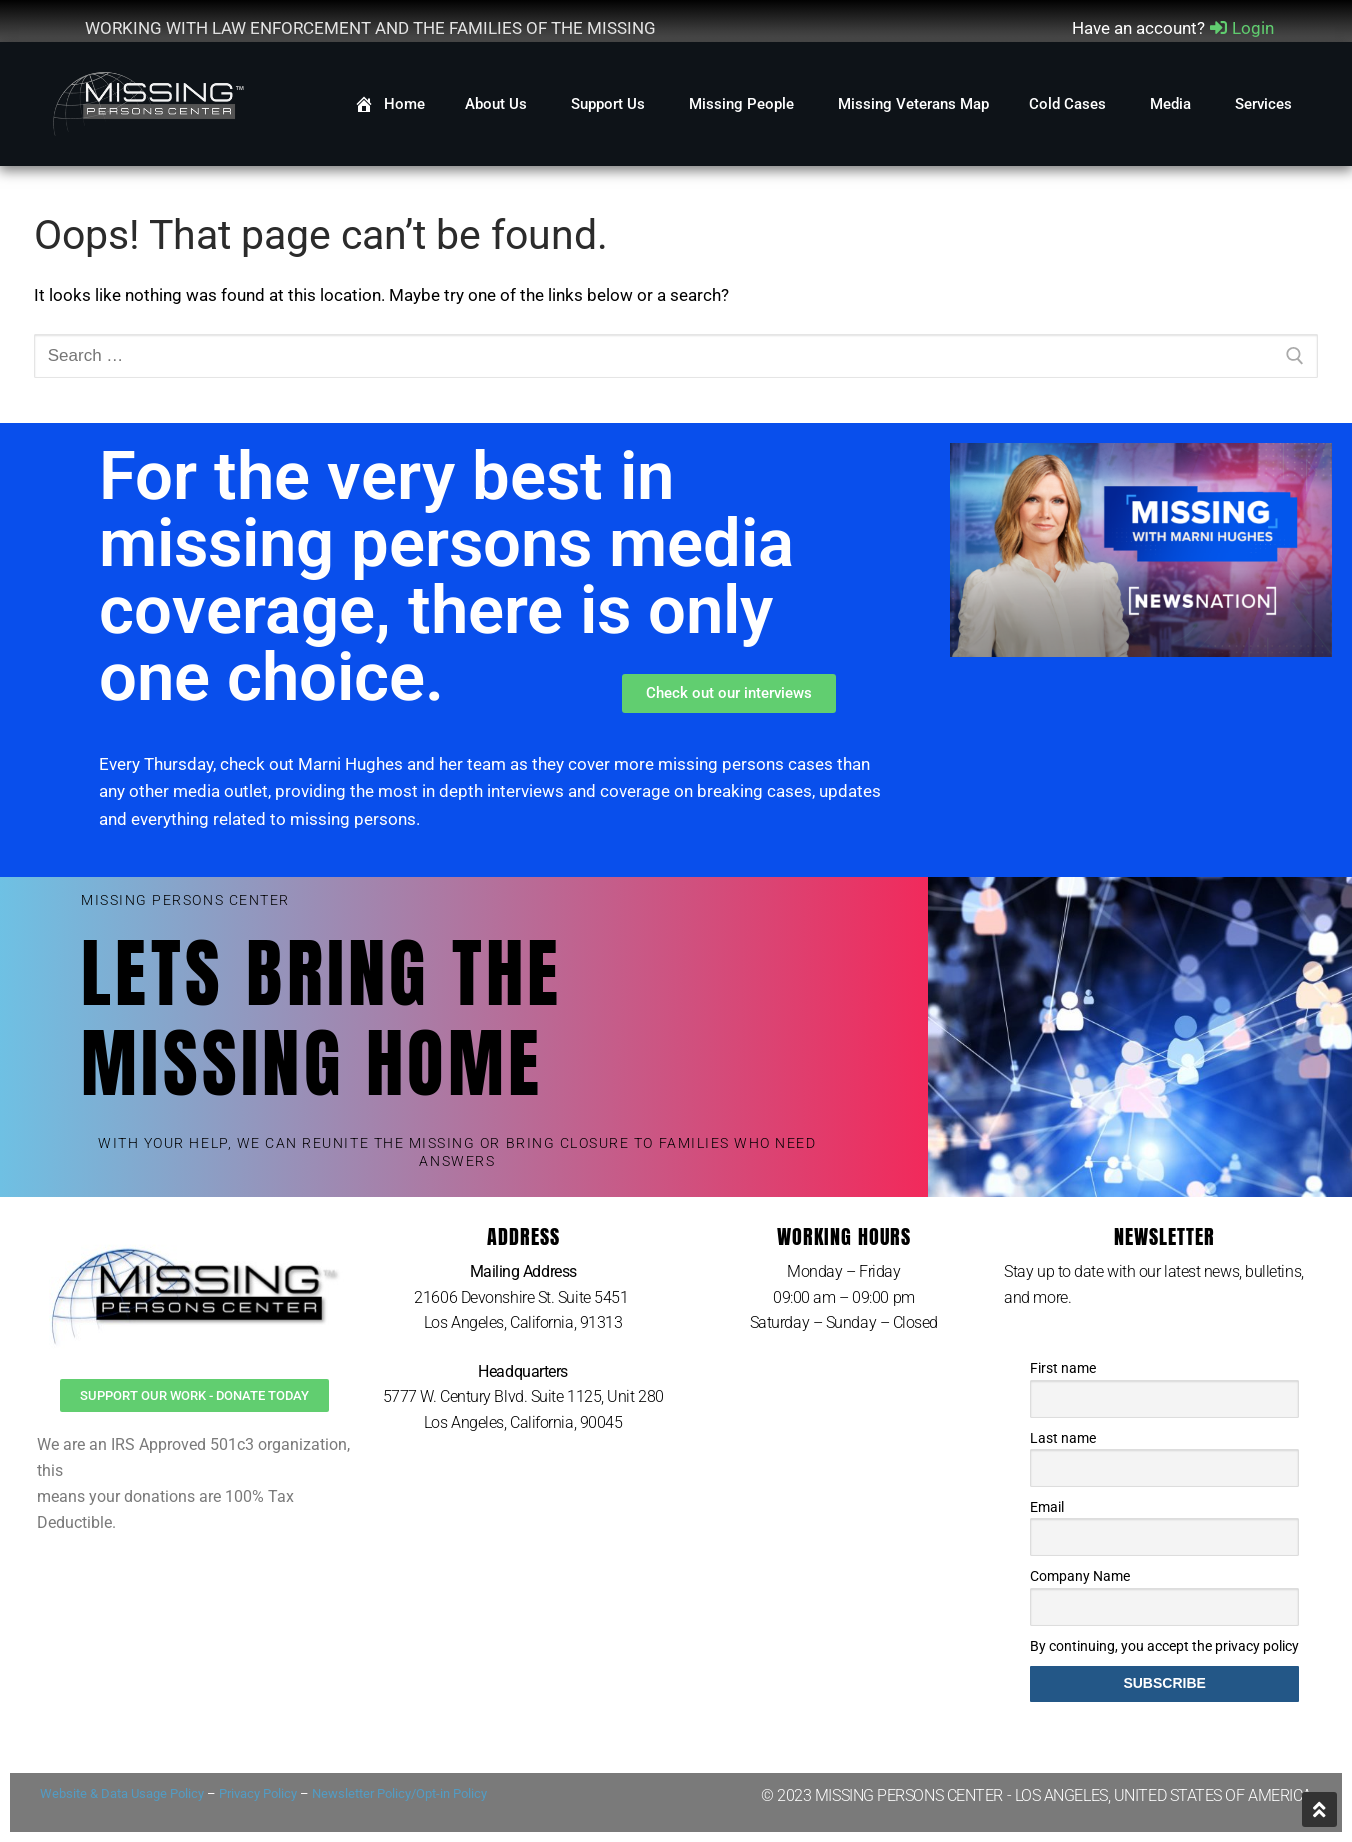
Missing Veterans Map (913, 104)
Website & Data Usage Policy (122, 1793)
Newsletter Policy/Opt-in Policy (399, 1793)
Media (1172, 104)
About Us (498, 104)
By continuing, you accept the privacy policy (1164, 1646)
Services (1265, 104)
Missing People (743, 104)
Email (1047, 1507)
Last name (1063, 1438)
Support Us (610, 104)
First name (1063, 1368)
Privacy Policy (258, 1793)
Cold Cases (1069, 104)
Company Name (1080, 1576)
